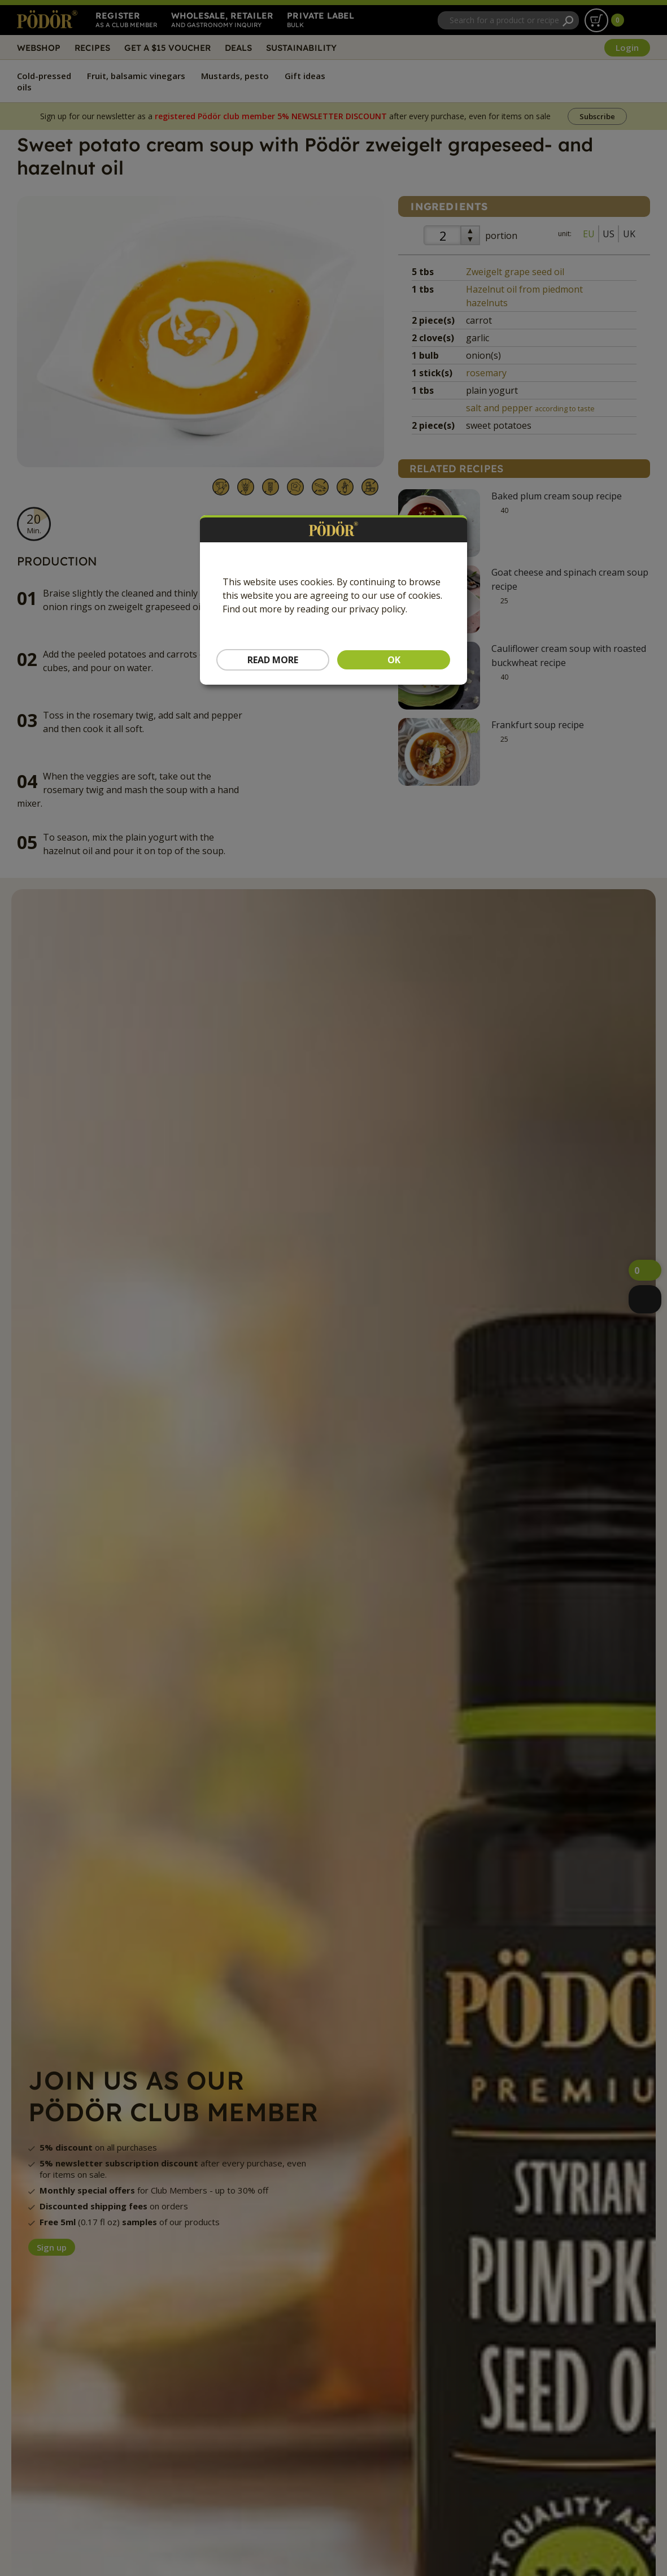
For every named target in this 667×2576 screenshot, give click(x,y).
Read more (272, 660)
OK (393, 660)
